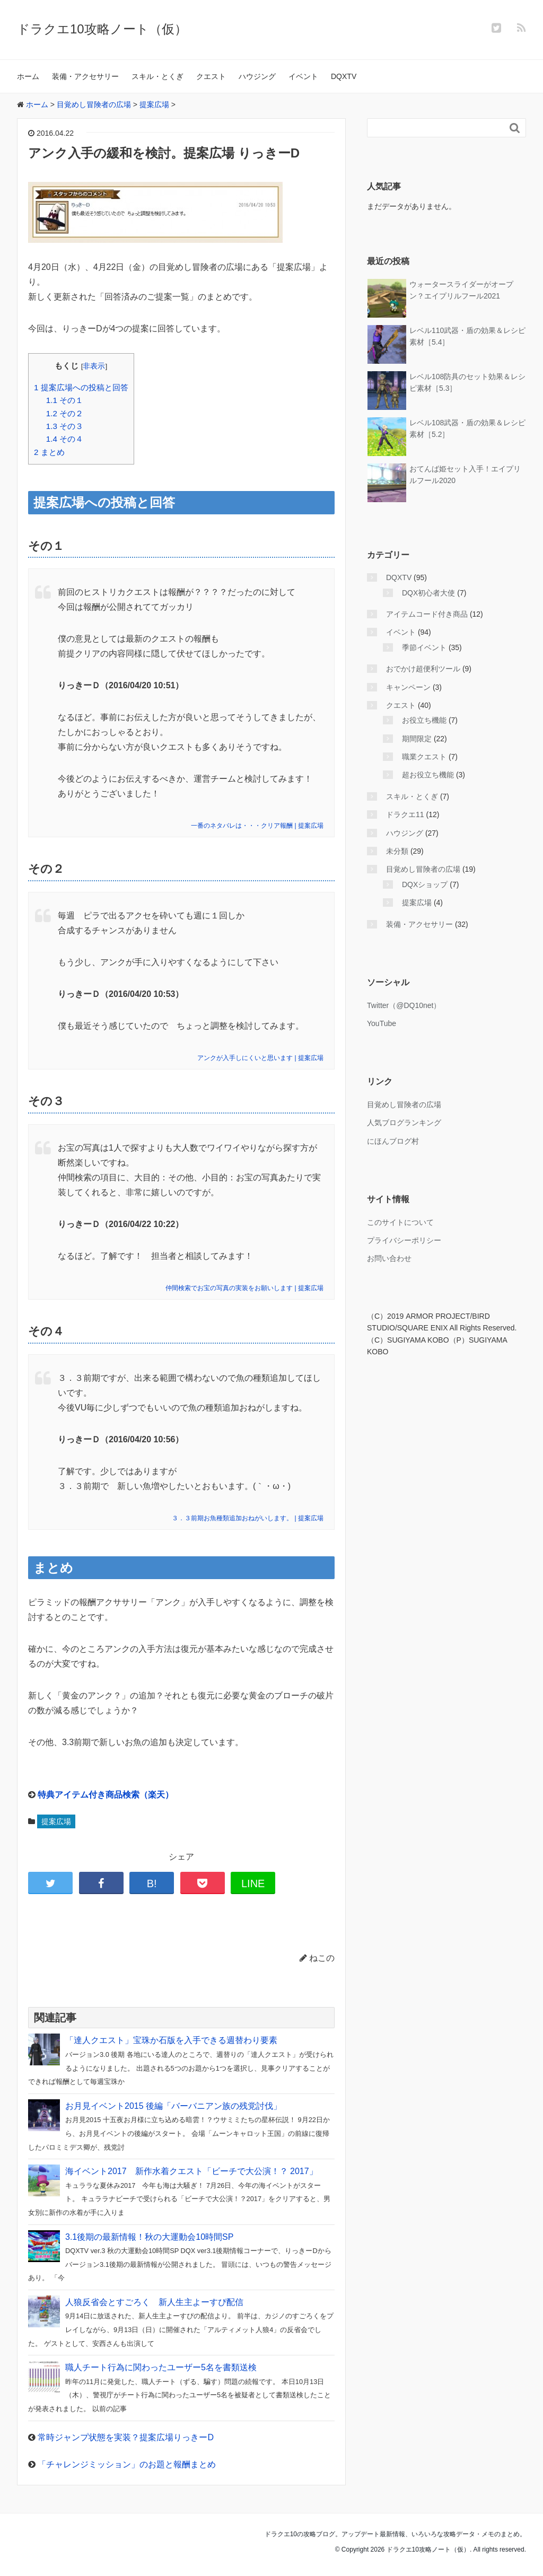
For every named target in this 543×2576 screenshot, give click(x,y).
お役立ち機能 (424, 720)
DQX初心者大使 (428, 593)
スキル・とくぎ (157, 76)
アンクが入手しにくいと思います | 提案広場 (260, 1058)
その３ (64, 426)
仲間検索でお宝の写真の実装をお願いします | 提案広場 (244, 1288)
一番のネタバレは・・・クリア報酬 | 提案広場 (257, 825)
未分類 (397, 851)
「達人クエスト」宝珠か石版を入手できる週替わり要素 (171, 2040)
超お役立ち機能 (428, 774)
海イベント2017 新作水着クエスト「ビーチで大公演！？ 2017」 (191, 2171)
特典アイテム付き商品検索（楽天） (105, 1794)
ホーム (28, 76)
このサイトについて (400, 1222)
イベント (303, 76)
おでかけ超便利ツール (423, 668)
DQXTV (343, 76)
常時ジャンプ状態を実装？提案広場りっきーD (126, 2437)
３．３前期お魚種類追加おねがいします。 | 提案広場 (247, 1518)
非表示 (94, 366)
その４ (64, 438)
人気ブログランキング (404, 1122)
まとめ (49, 452)
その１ (64, 400)
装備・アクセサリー (85, 76)
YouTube (381, 1023)
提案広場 (56, 1821)
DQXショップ (425, 884)
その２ (64, 413)
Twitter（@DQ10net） (404, 1005)
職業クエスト (424, 756)
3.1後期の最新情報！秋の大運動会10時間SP (149, 2236)
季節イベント (424, 647)
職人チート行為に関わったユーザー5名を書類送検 (161, 2367)
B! (152, 1883)
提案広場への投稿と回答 (81, 387)
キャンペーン (408, 687)
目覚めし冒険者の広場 (423, 869)
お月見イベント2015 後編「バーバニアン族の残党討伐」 (173, 2105)
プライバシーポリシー (404, 1240)
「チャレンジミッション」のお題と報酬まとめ (127, 2464)
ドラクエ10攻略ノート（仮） (102, 29)
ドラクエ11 (405, 814)
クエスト (211, 76)
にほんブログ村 (393, 1141)
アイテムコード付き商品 (427, 614)
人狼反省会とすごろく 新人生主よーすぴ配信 (154, 2302)
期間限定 (417, 738)
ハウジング (257, 76)
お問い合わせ (389, 1258)
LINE (253, 1883)
